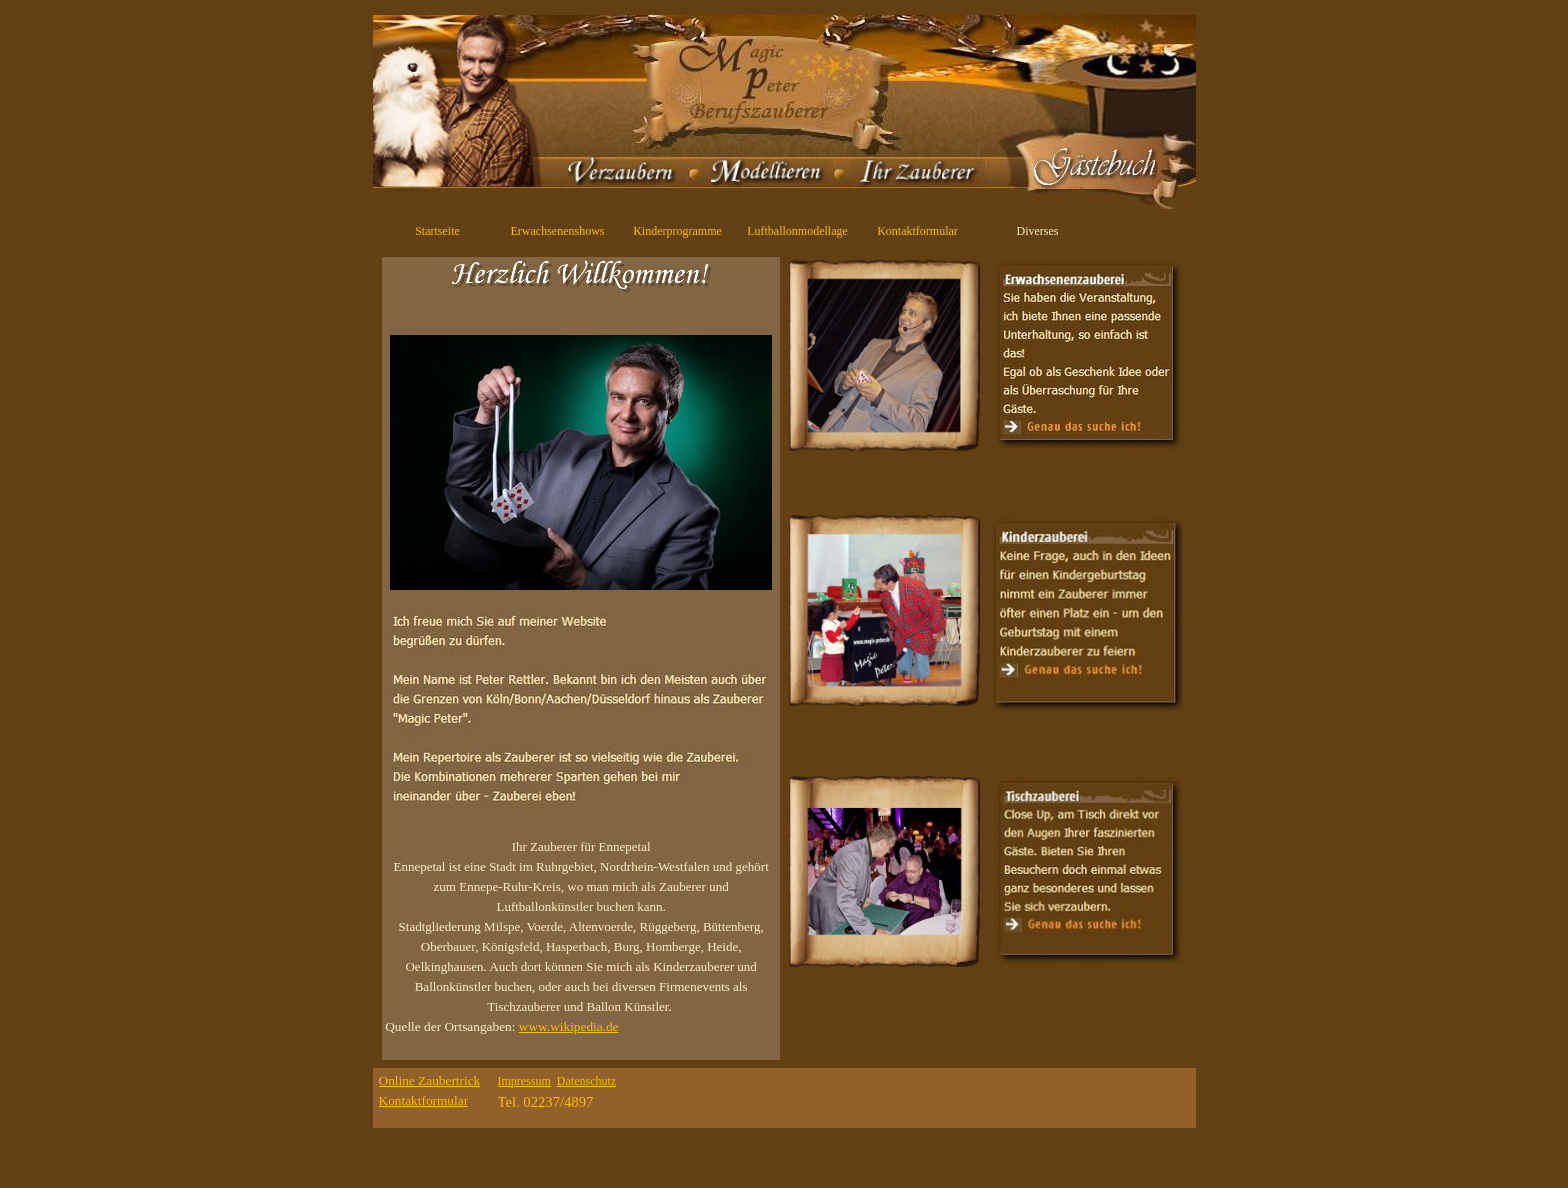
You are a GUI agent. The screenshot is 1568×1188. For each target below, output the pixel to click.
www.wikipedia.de (569, 1026)
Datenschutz (586, 1081)
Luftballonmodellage (797, 231)
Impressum (524, 1081)
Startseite (437, 231)
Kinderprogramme (677, 231)
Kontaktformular (917, 231)
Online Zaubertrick (430, 1080)
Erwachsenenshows (558, 231)
